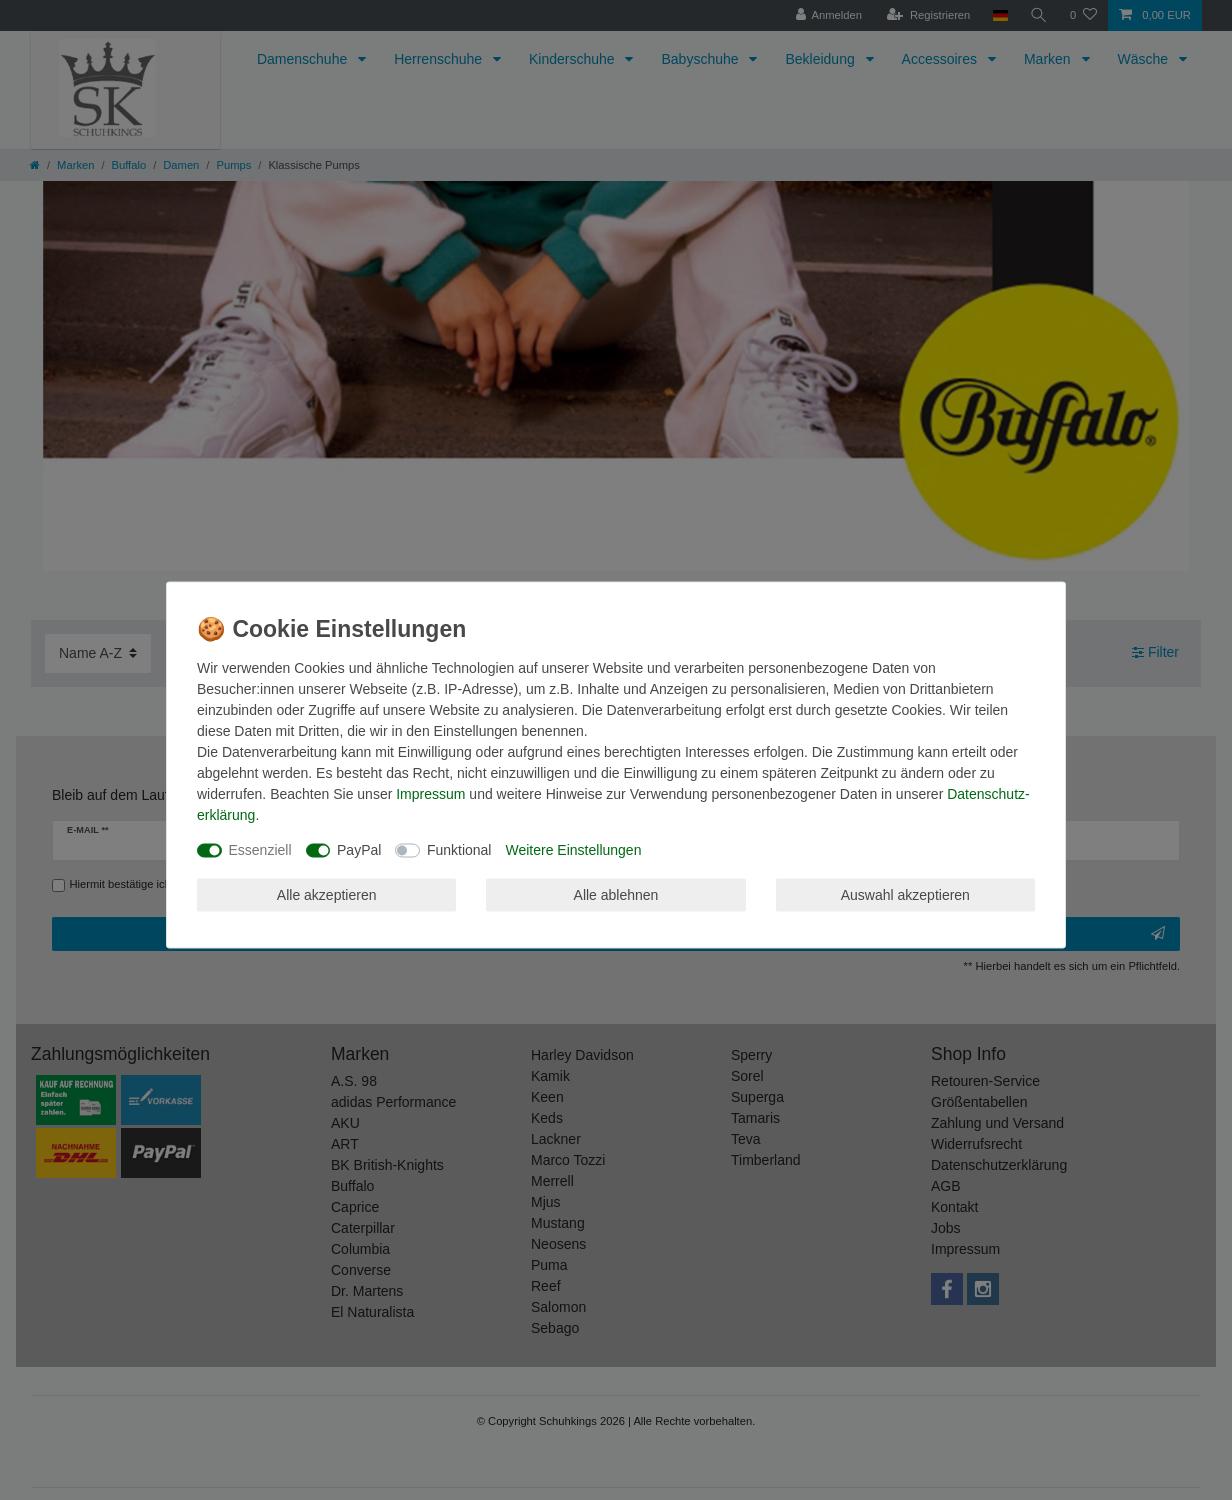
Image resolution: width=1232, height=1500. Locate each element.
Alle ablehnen (616, 894)
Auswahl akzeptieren (905, 894)
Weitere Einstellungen (573, 850)
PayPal (359, 850)
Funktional (459, 850)
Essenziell (260, 850)
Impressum (430, 794)
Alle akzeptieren (327, 894)
